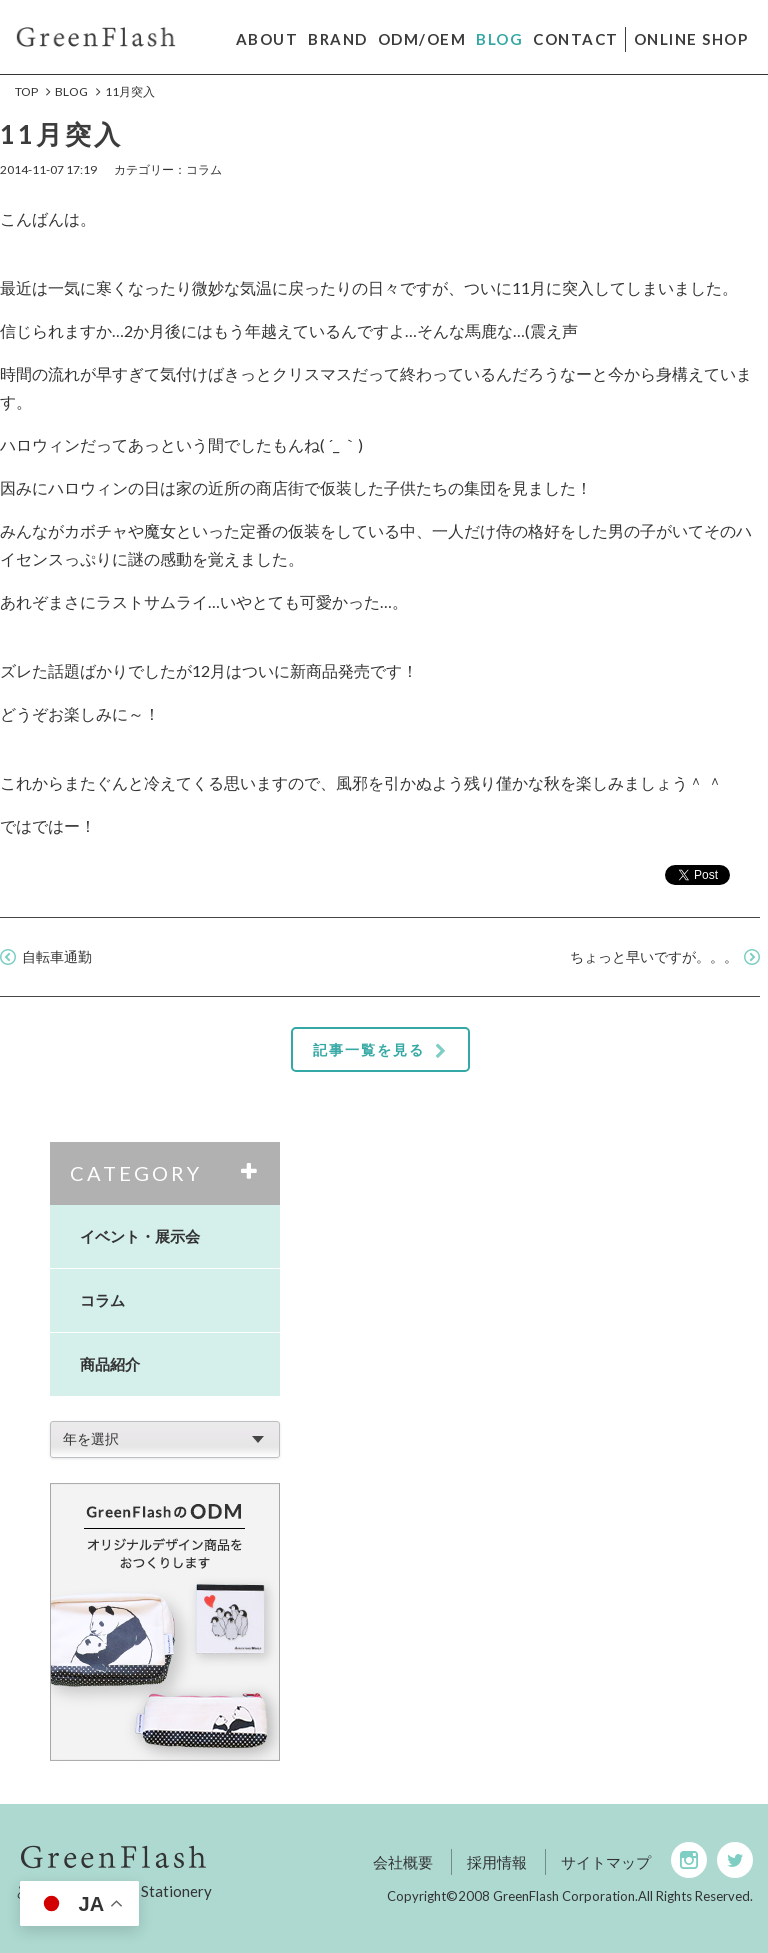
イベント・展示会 (140, 1236)
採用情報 (497, 1862)
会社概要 (403, 1862)
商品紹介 (110, 1364)
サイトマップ (606, 1862)
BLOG (71, 91)
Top (26, 91)
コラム (102, 1300)
